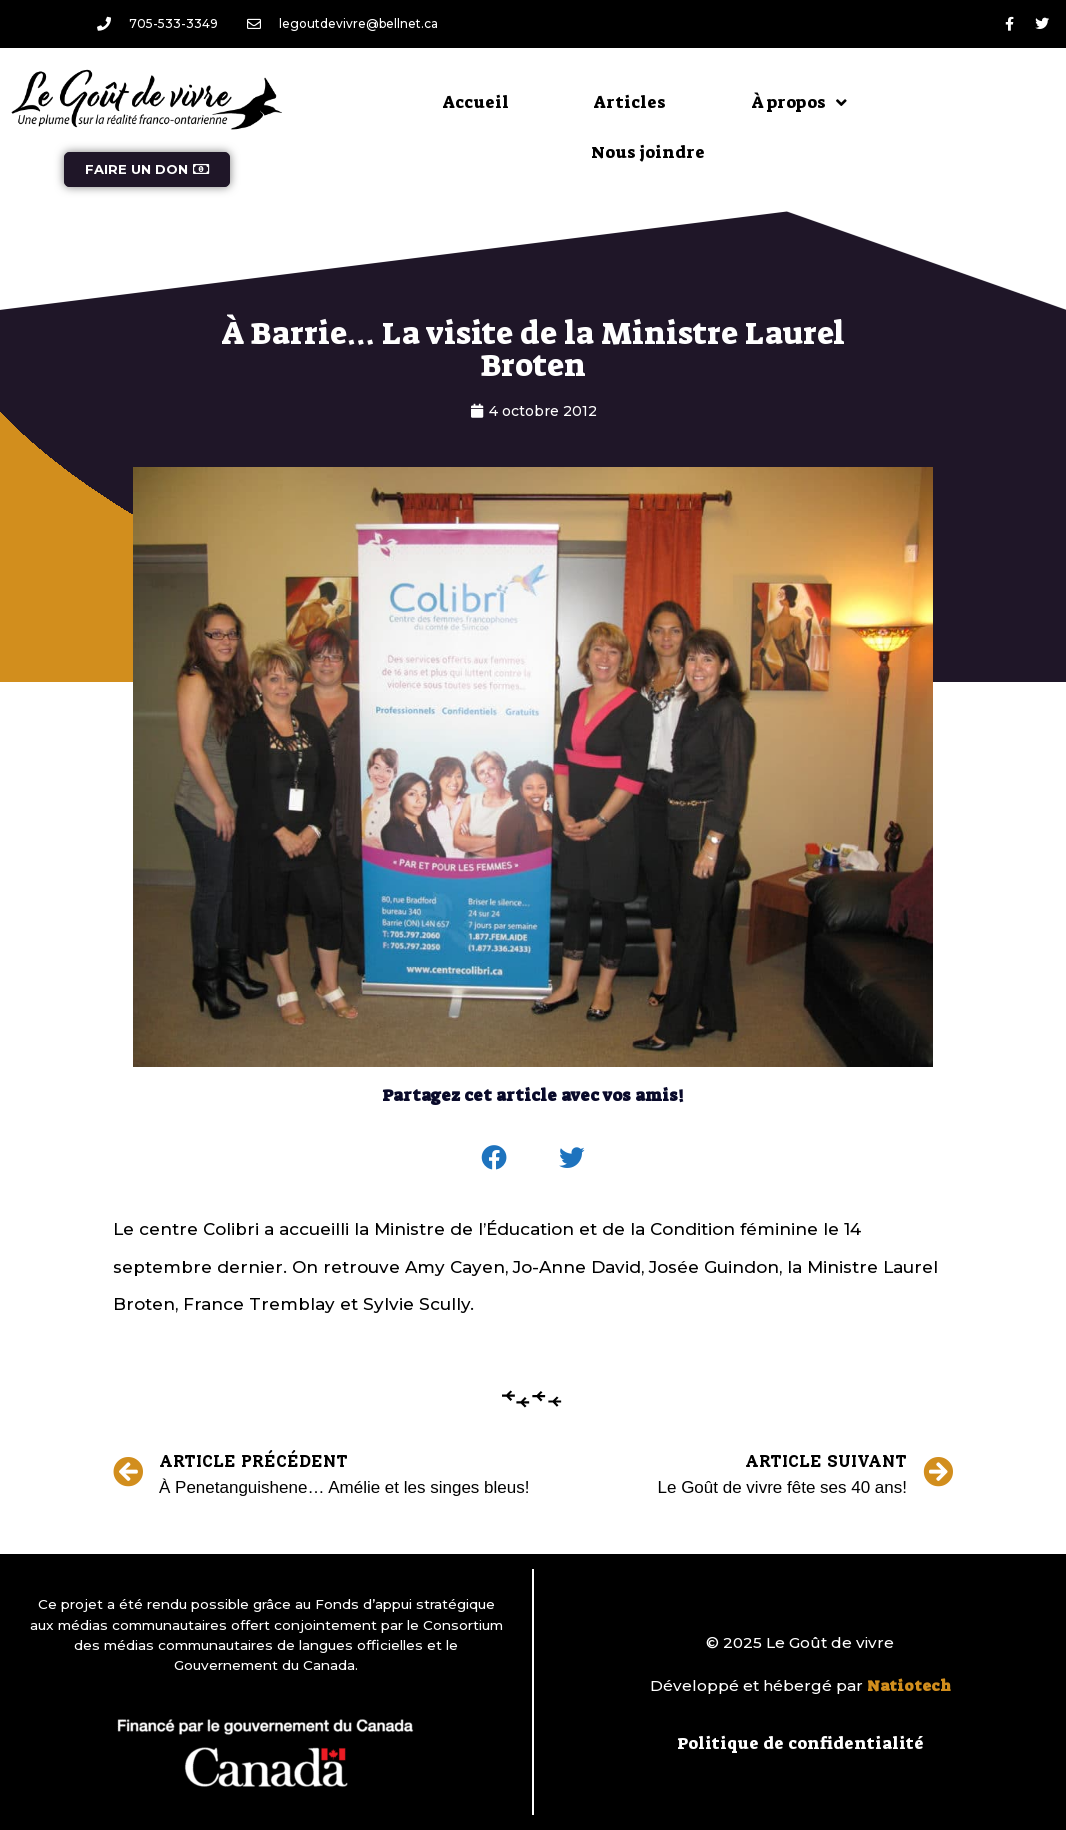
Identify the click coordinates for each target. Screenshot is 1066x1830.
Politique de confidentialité (800, 1743)
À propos (799, 102)
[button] (495, 1158)
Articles (630, 102)
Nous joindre (648, 152)
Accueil (476, 102)
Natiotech (909, 1686)
